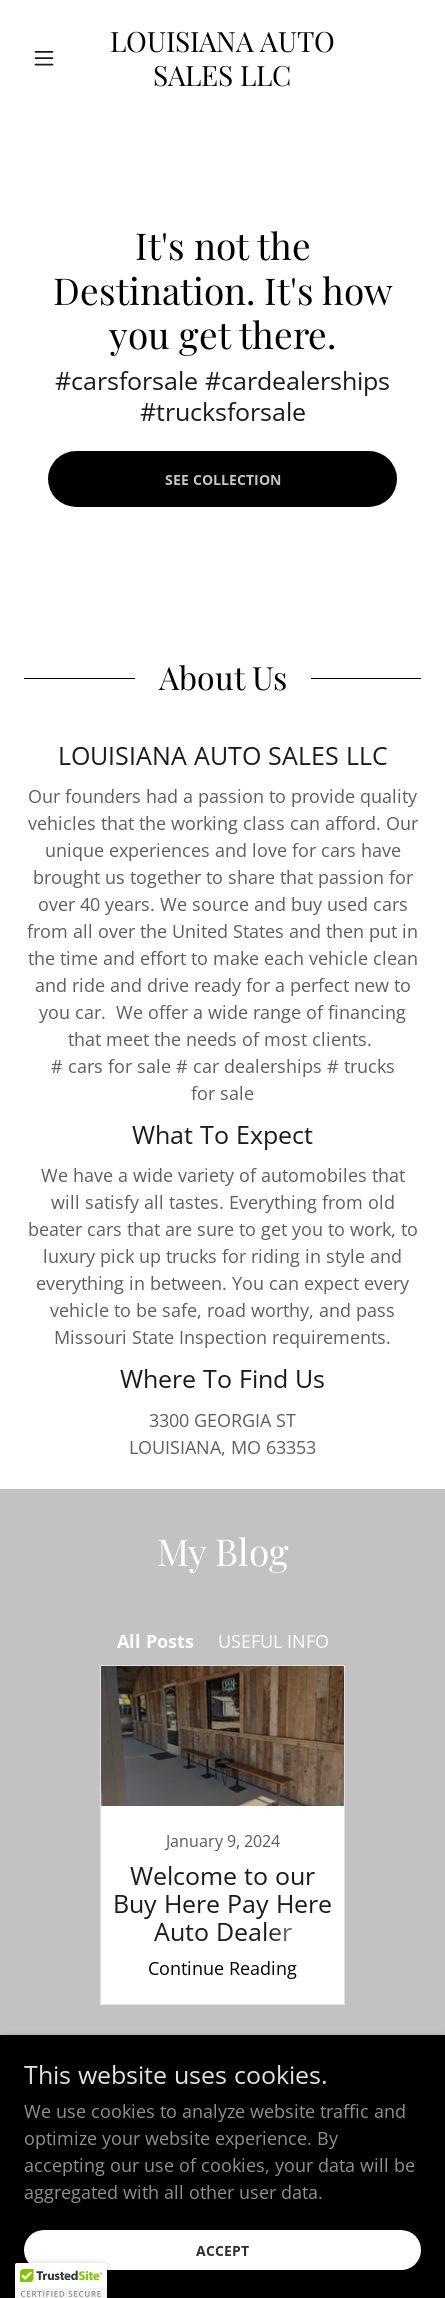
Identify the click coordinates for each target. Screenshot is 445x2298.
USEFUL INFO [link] (273, 1641)
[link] (223, 57)
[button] (54, 58)
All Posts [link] (155, 1641)
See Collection (223, 479)
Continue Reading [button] (222, 1968)
